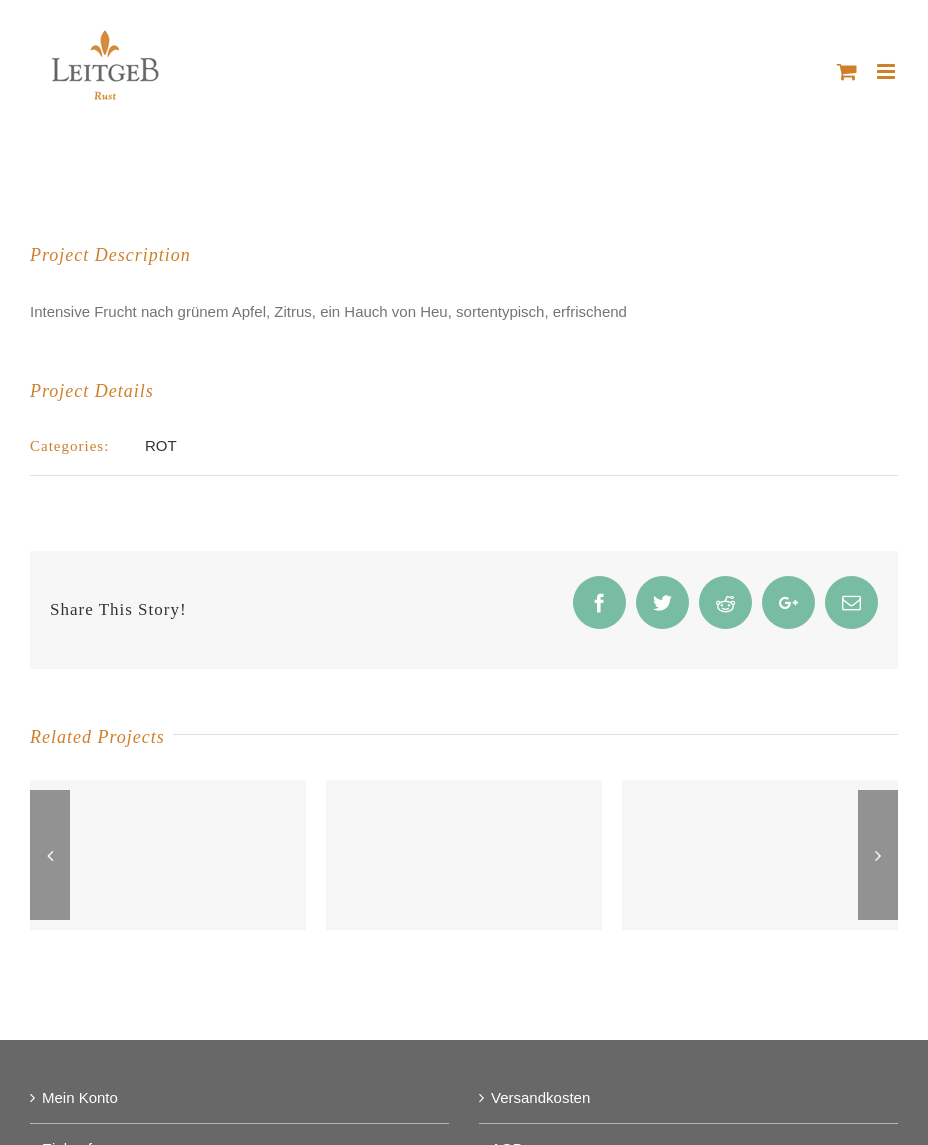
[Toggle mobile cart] (847, 71)
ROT (161, 445)
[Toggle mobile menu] (887, 71)
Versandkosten (540, 1097)
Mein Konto (80, 1097)
